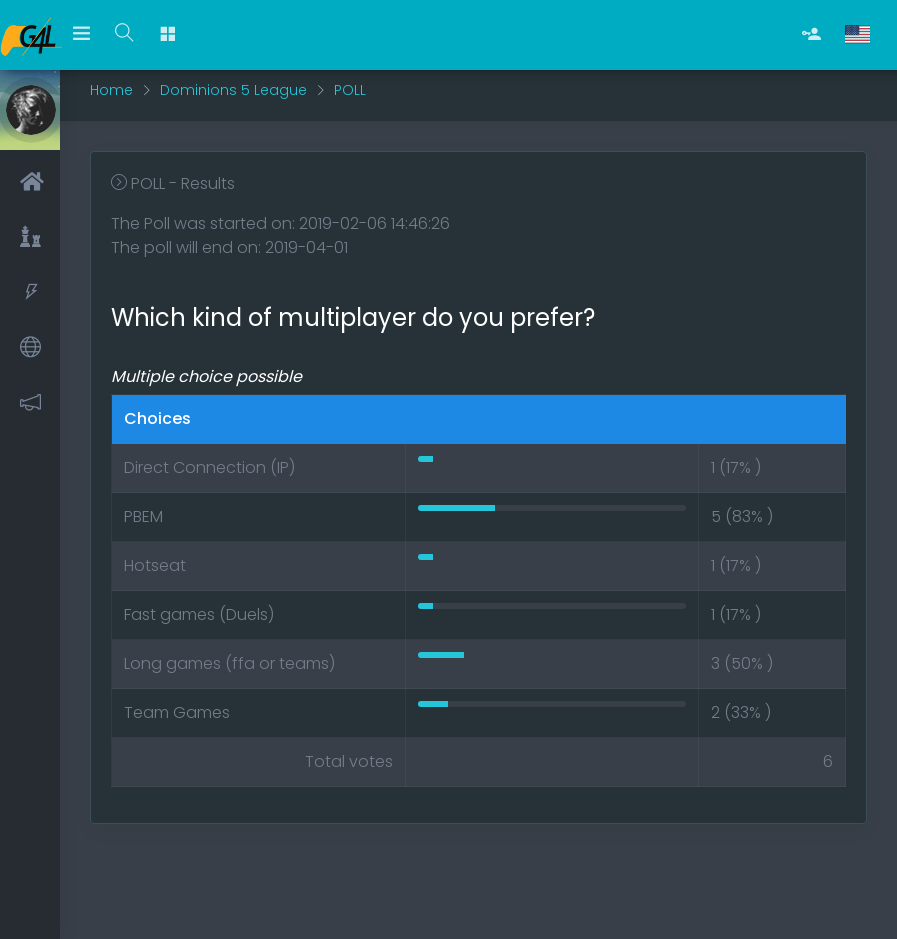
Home (111, 90)
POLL (350, 90)
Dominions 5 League (233, 90)
